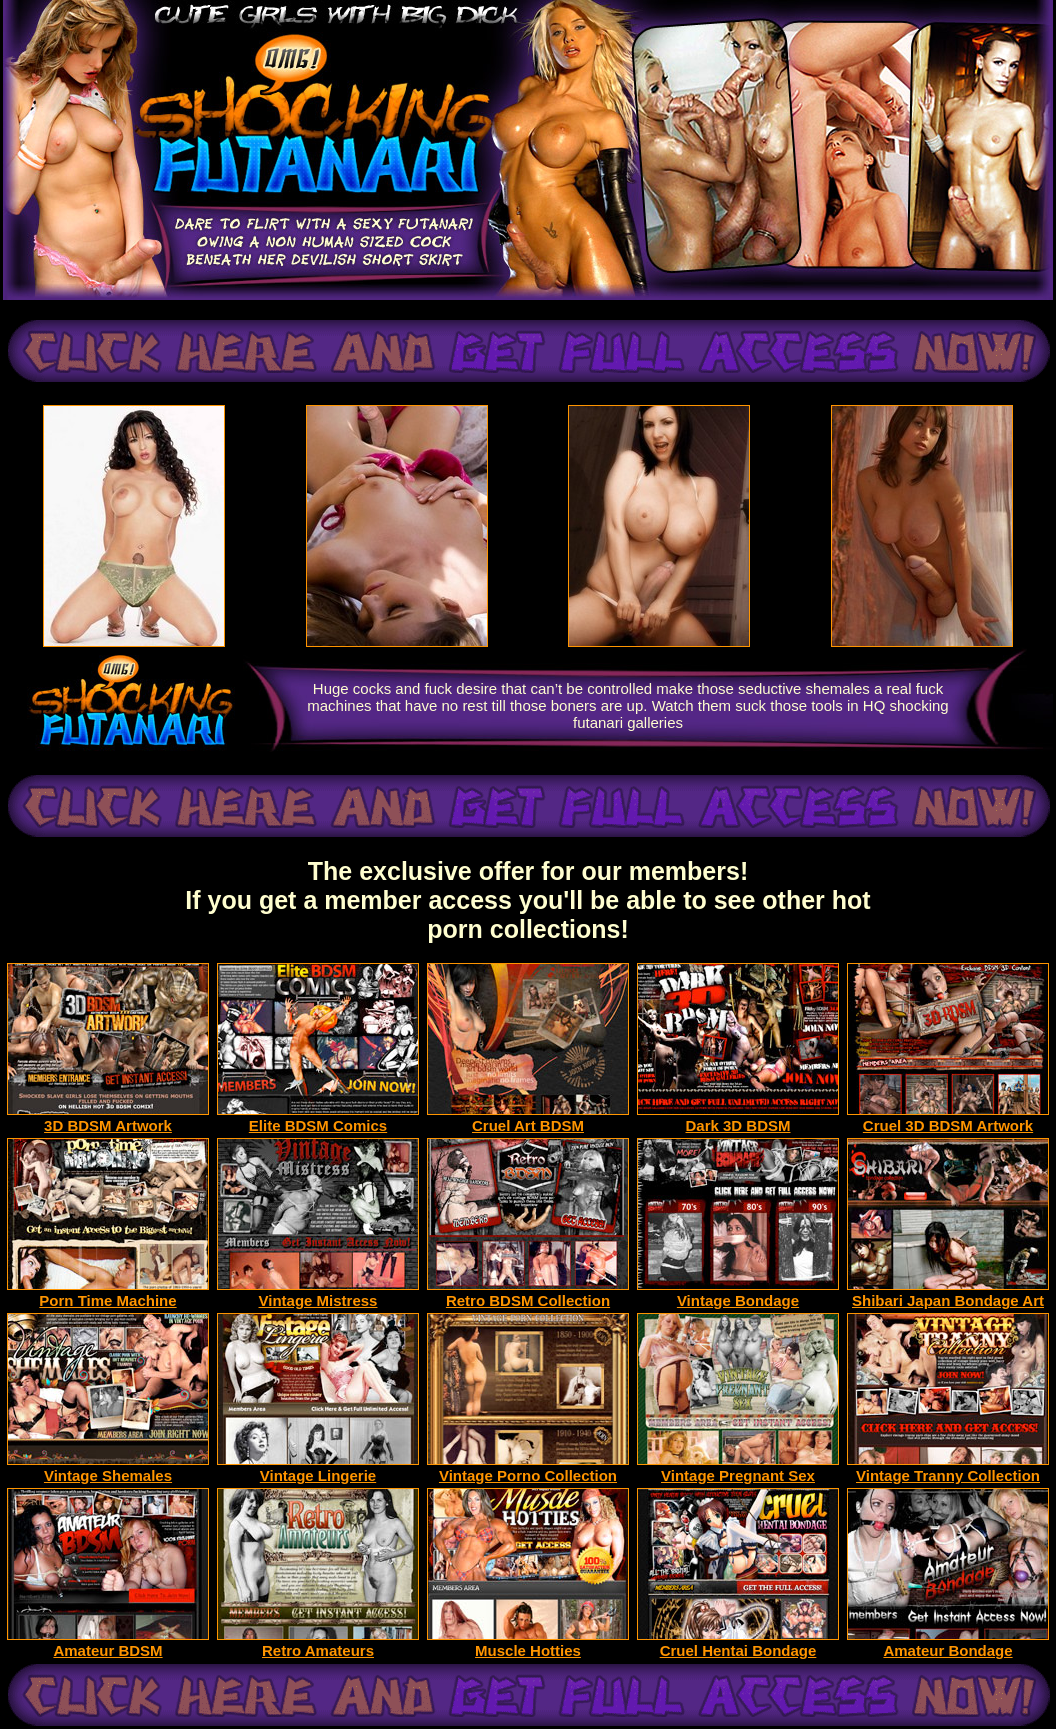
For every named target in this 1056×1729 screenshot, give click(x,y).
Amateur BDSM (108, 1643)
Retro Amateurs (318, 1643)
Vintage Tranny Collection (948, 1468)
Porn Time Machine (108, 1293)
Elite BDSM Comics (318, 1118)
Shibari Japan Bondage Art (948, 1293)
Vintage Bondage (738, 1293)
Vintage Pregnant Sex (738, 1468)
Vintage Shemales (108, 1468)
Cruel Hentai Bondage (738, 1643)
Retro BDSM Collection (528, 1293)
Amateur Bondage (948, 1643)
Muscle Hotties (528, 1643)
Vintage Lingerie (318, 1468)
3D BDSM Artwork (108, 1118)
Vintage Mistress (318, 1293)
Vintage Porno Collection (528, 1468)
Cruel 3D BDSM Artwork (948, 1118)
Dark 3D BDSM (738, 1118)
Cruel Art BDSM (528, 1118)
